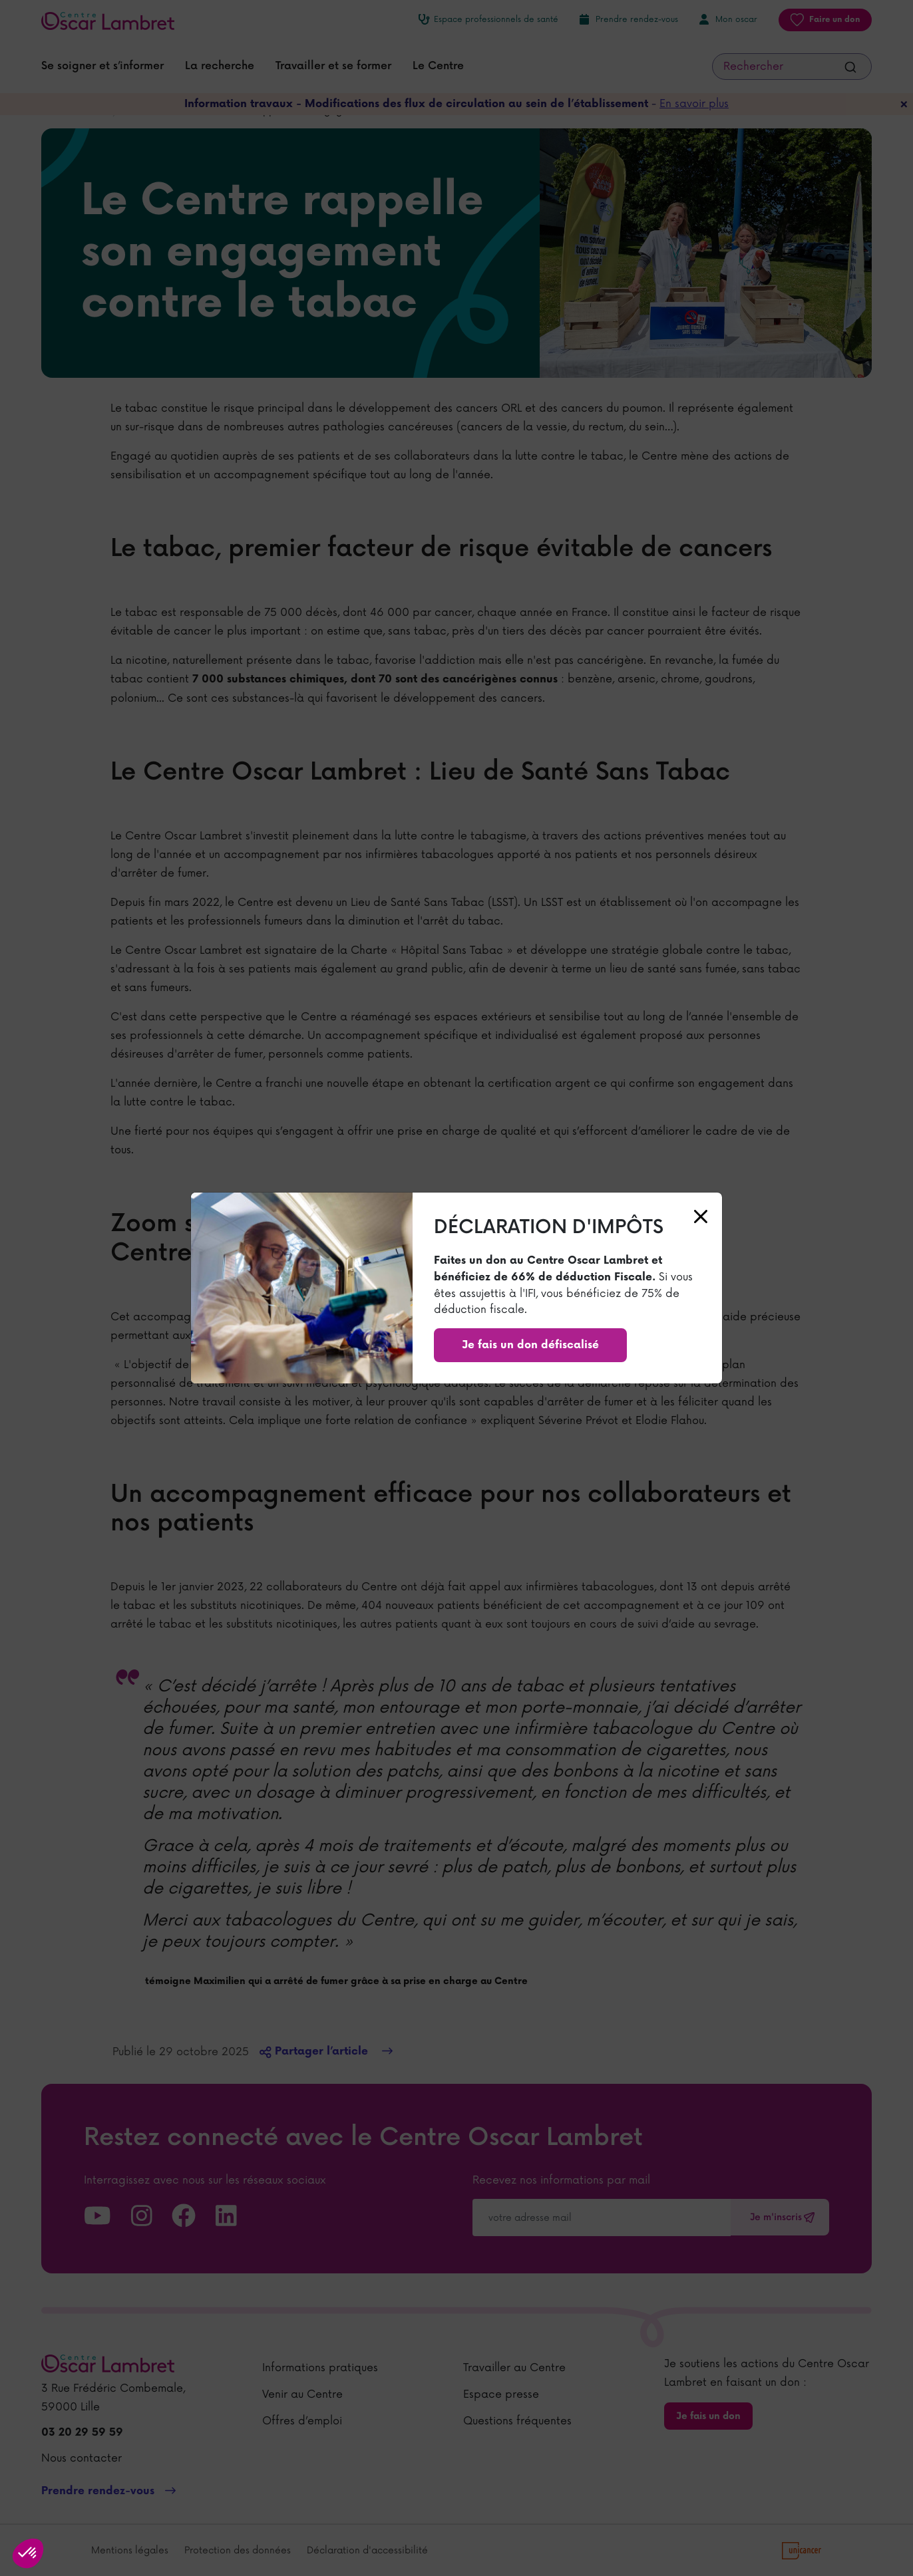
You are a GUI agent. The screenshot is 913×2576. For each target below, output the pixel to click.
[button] (28, 2553)
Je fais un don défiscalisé (530, 1345)
